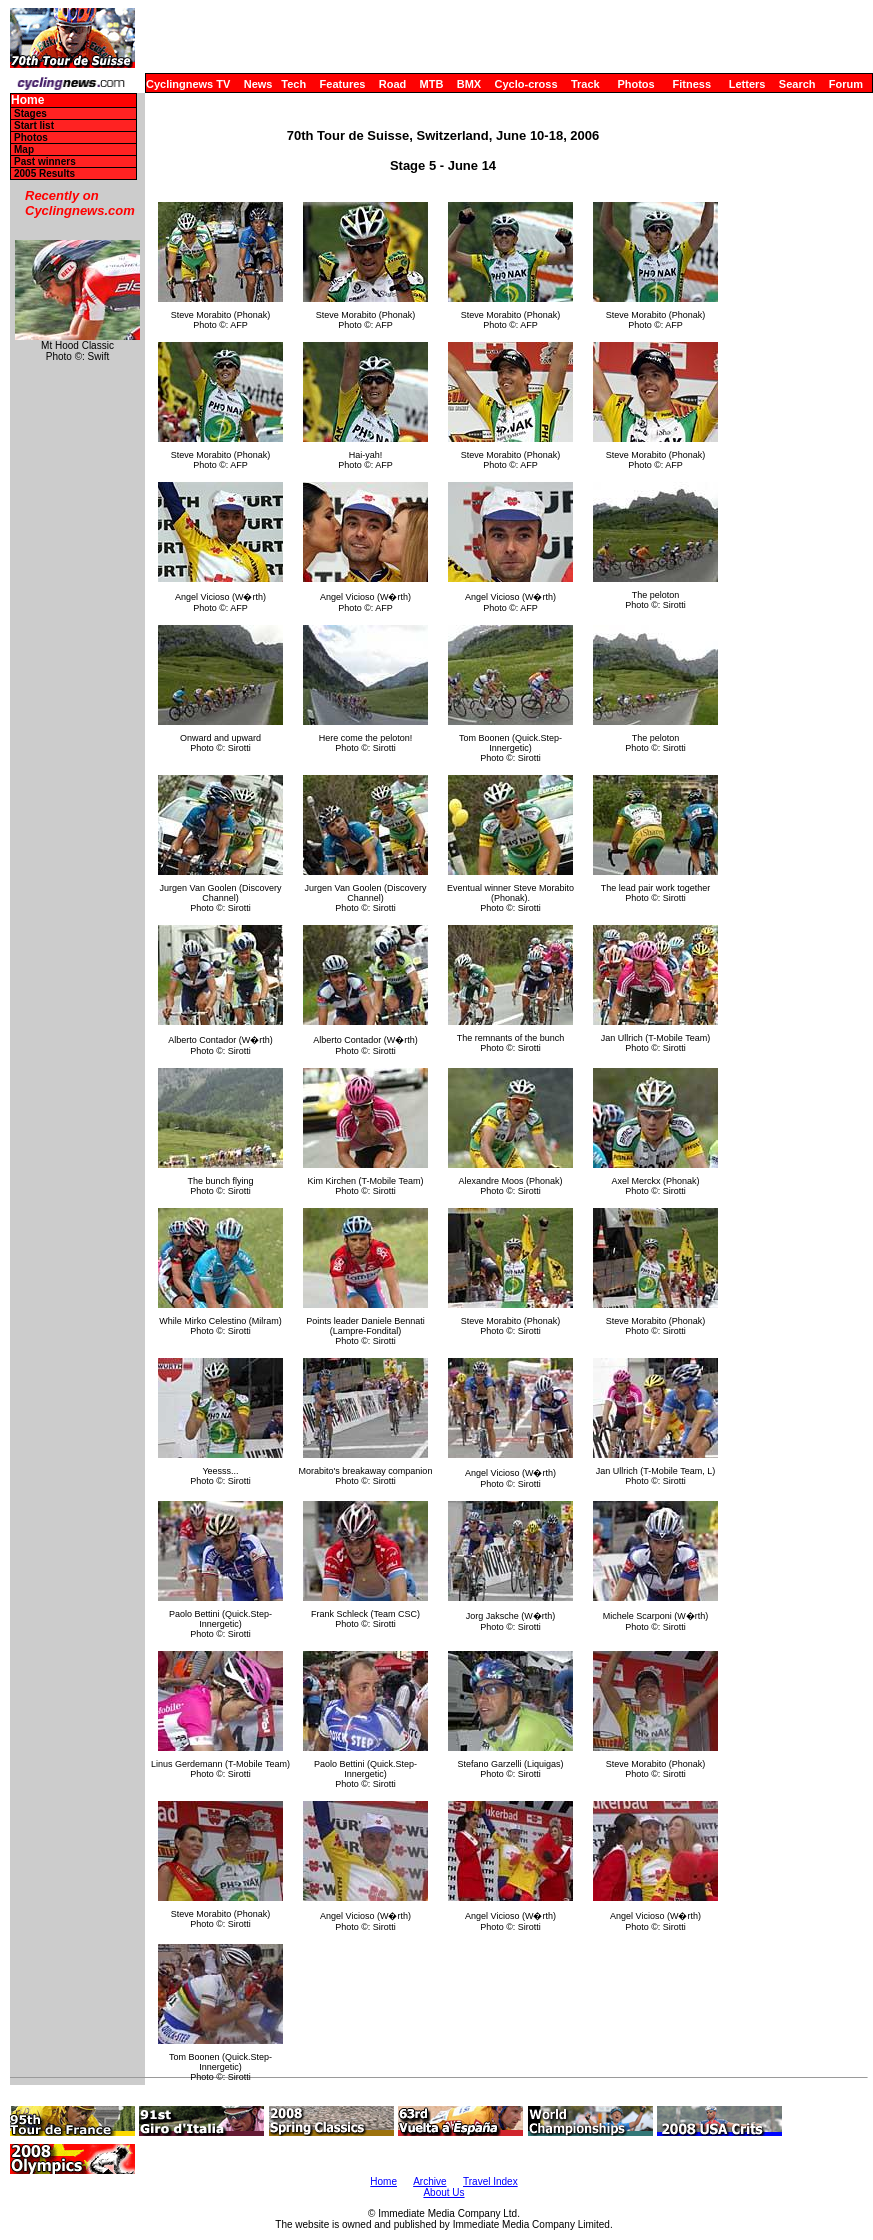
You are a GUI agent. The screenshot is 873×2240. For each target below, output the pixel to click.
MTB (432, 84)
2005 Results (44, 173)
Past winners (45, 161)
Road (393, 84)
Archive (429, 2181)
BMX (469, 84)
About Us (443, 2192)
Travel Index (490, 2181)
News (258, 84)
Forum (846, 84)
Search (797, 84)
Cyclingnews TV (188, 84)
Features (343, 84)
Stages (30, 113)
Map (24, 149)
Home (27, 100)
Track (585, 84)
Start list (34, 125)
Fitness (691, 84)
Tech (293, 84)
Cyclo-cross (526, 84)
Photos (635, 84)
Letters (747, 84)
